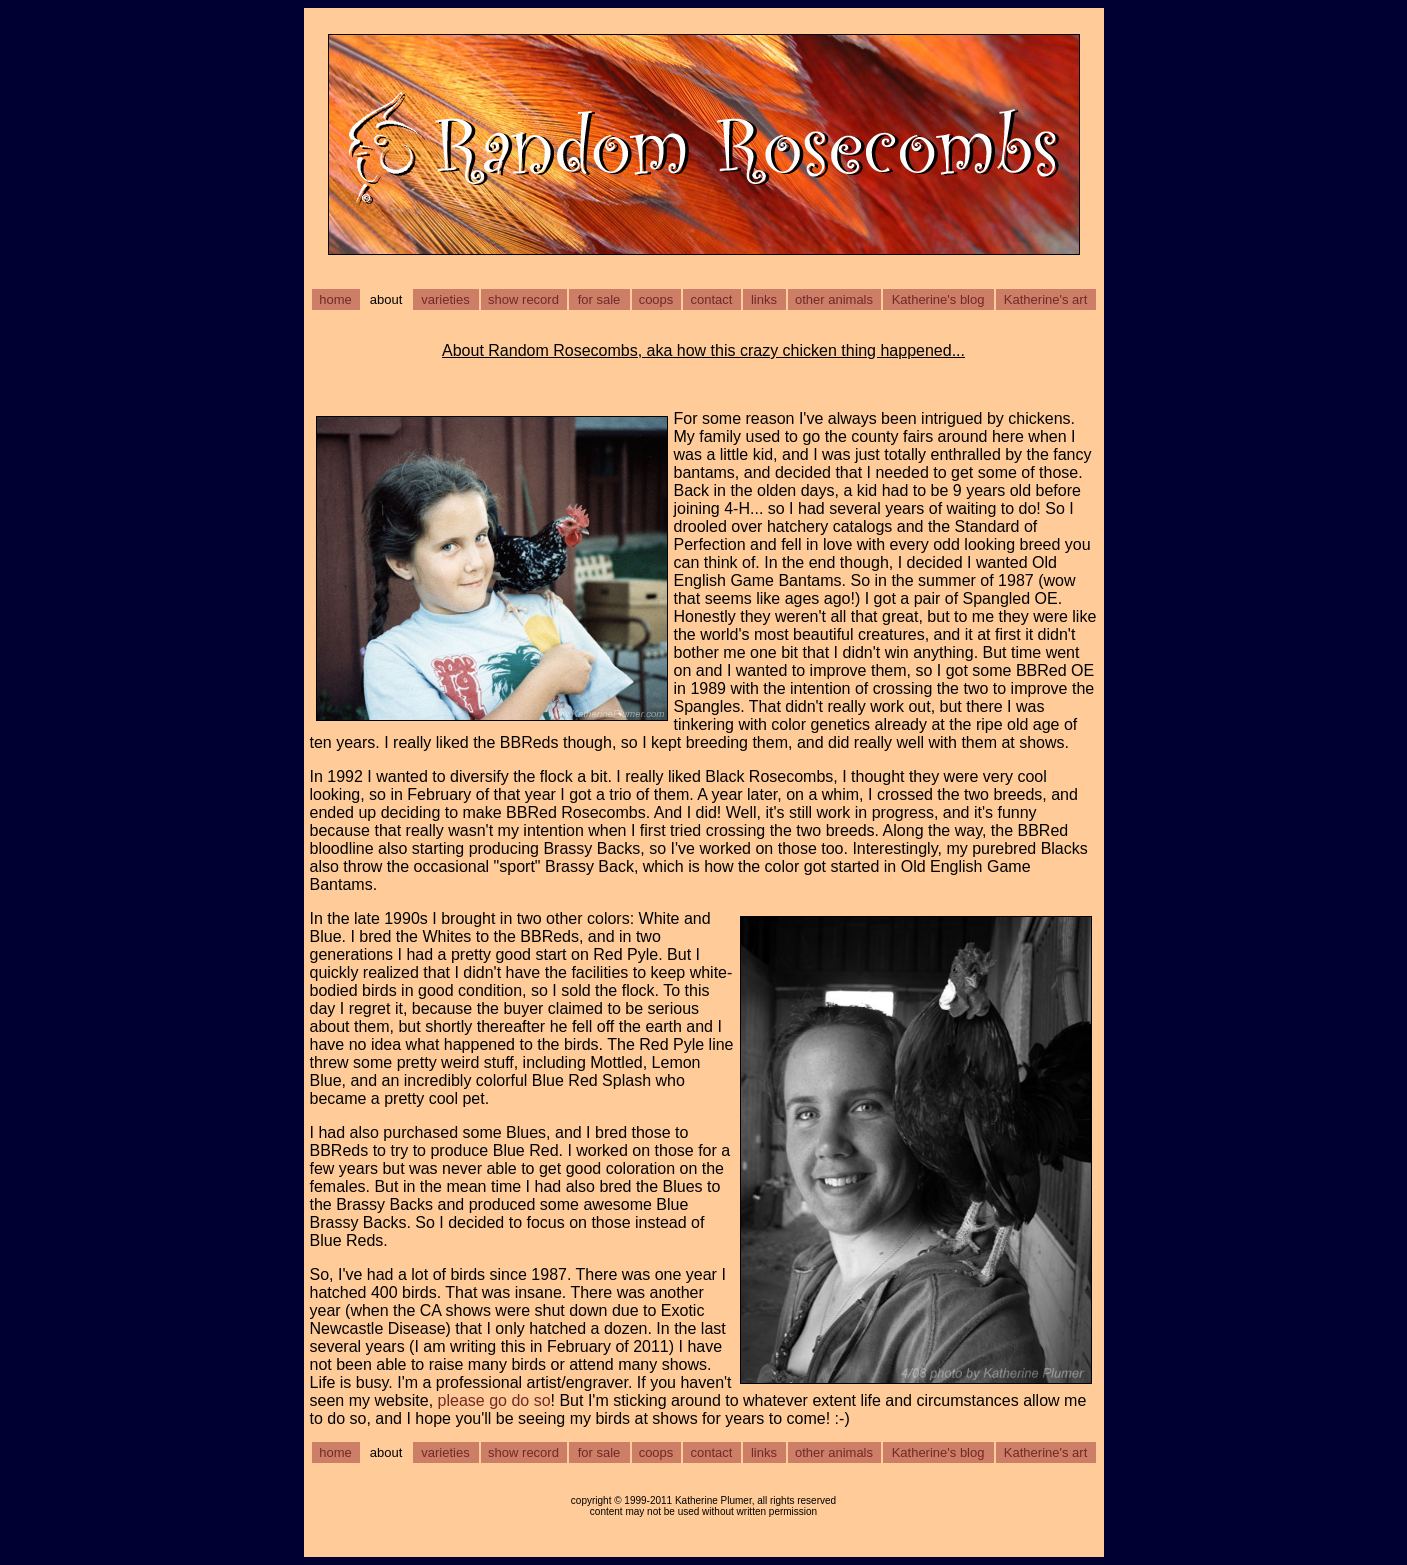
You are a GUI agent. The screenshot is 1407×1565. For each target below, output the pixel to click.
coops (656, 299)
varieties (445, 299)
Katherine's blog (938, 299)
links (764, 299)
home (335, 299)
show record (523, 299)
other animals (834, 299)
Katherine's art (1045, 299)
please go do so (494, 1400)
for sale (599, 299)
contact (712, 299)
